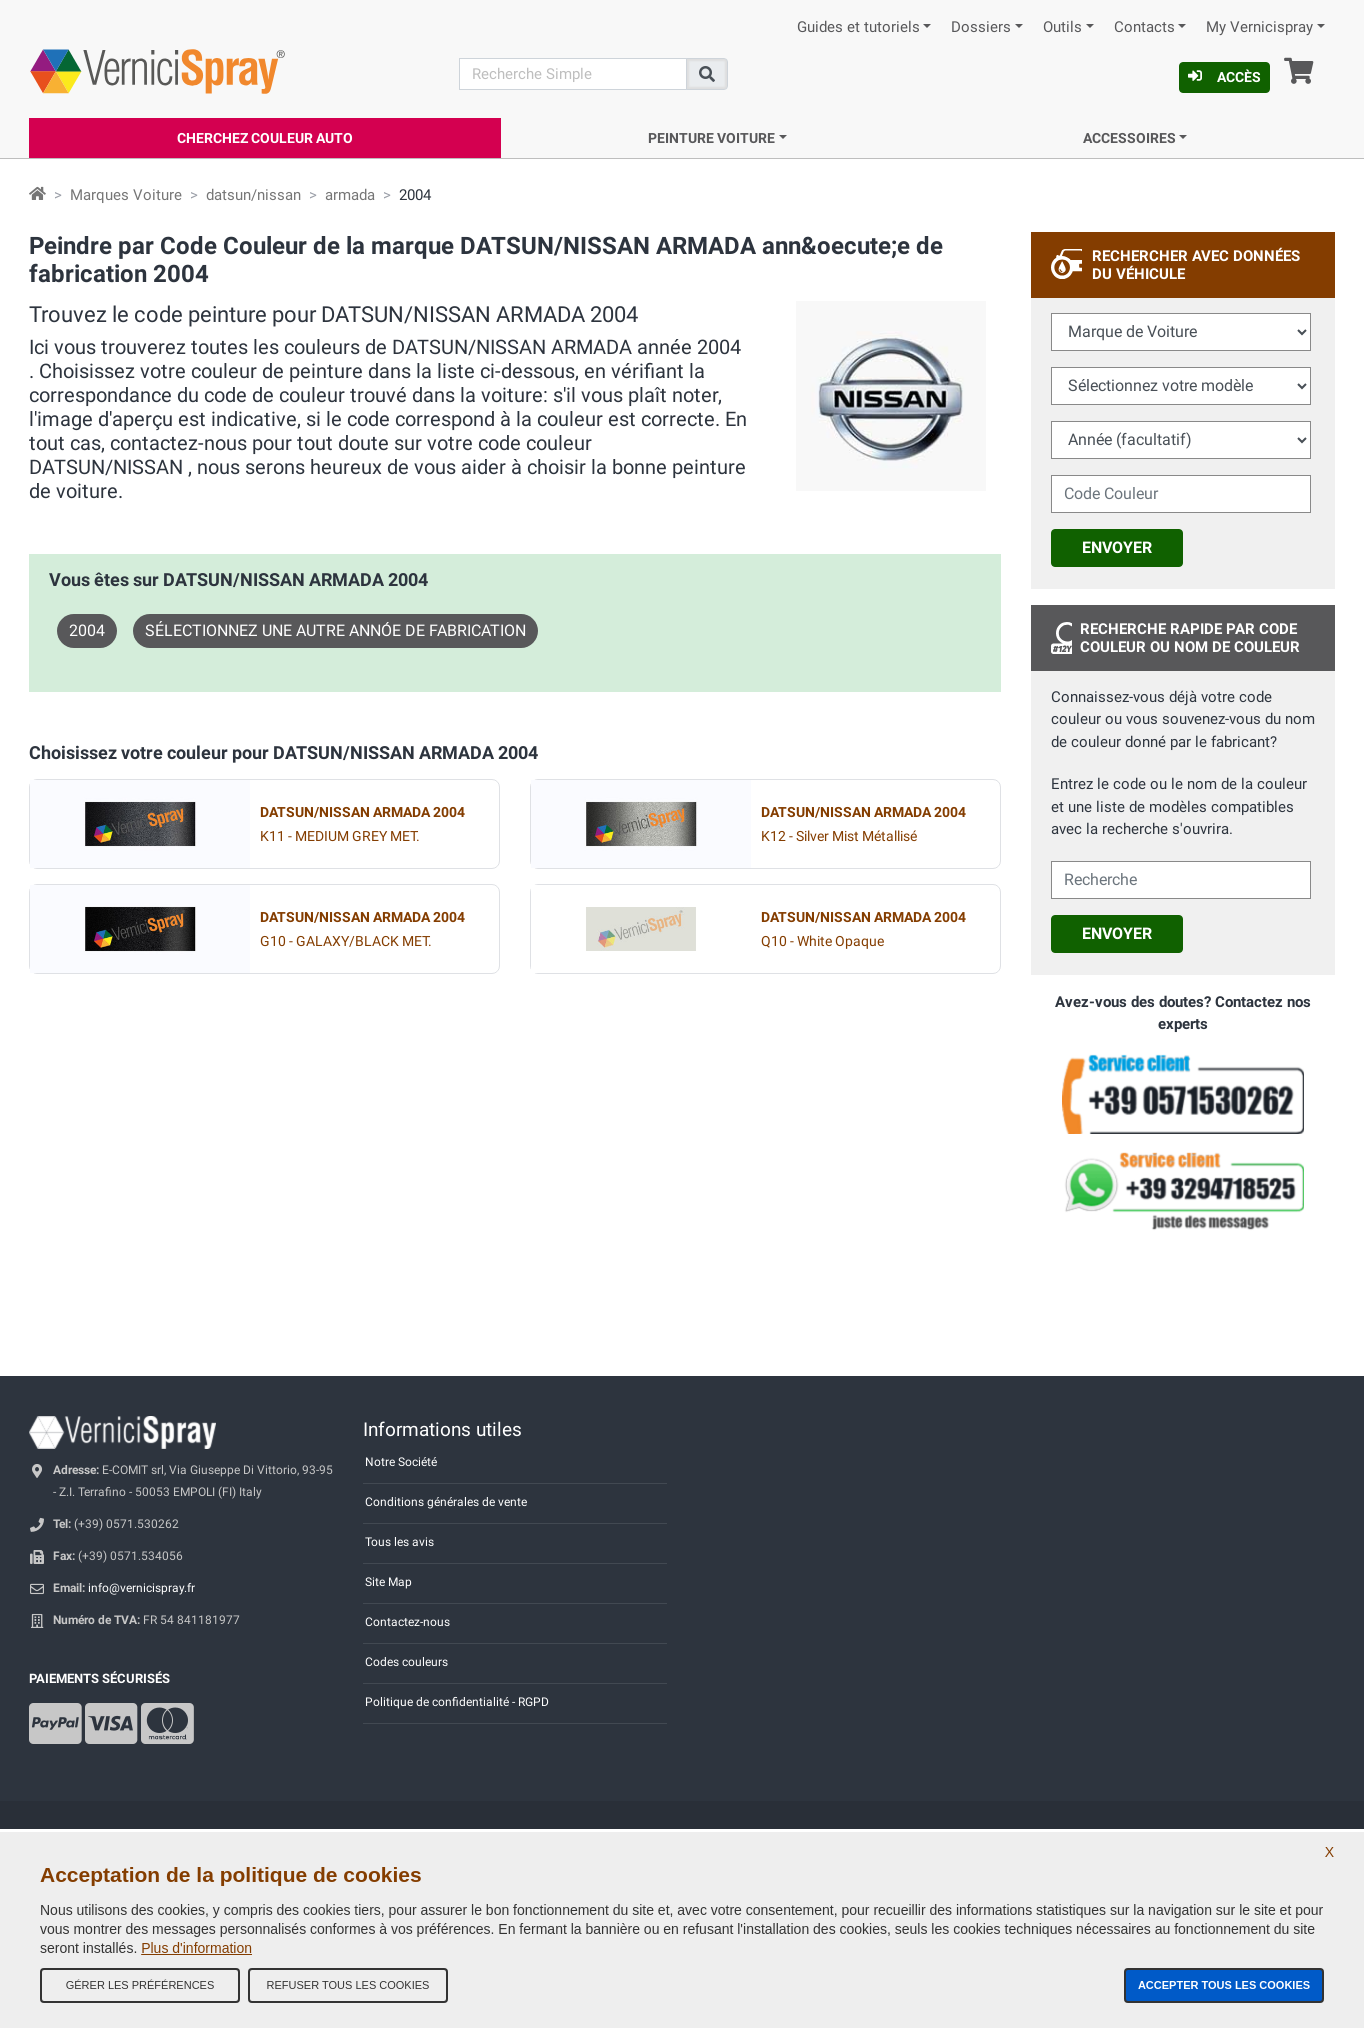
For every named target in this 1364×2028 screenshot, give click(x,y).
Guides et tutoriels (858, 27)
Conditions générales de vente (446, 1502)
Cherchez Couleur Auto (265, 138)
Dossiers (981, 27)
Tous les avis (399, 1542)
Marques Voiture (126, 195)
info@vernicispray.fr (141, 1588)
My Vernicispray (1259, 27)
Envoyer (1117, 547)
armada (350, 195)
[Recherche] (573, 74)
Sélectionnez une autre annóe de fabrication (335, 630)
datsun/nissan (253, 195)
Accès (1224, 77)
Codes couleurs (406, 1662)
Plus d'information (196, 1948)
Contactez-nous (407, 1622)
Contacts (1144, 27)
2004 (87, 630)
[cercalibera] (1181, 880)
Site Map (388, 1582)
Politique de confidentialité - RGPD (457, 1702)
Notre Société (401, 1462)
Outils (1062, 27)
